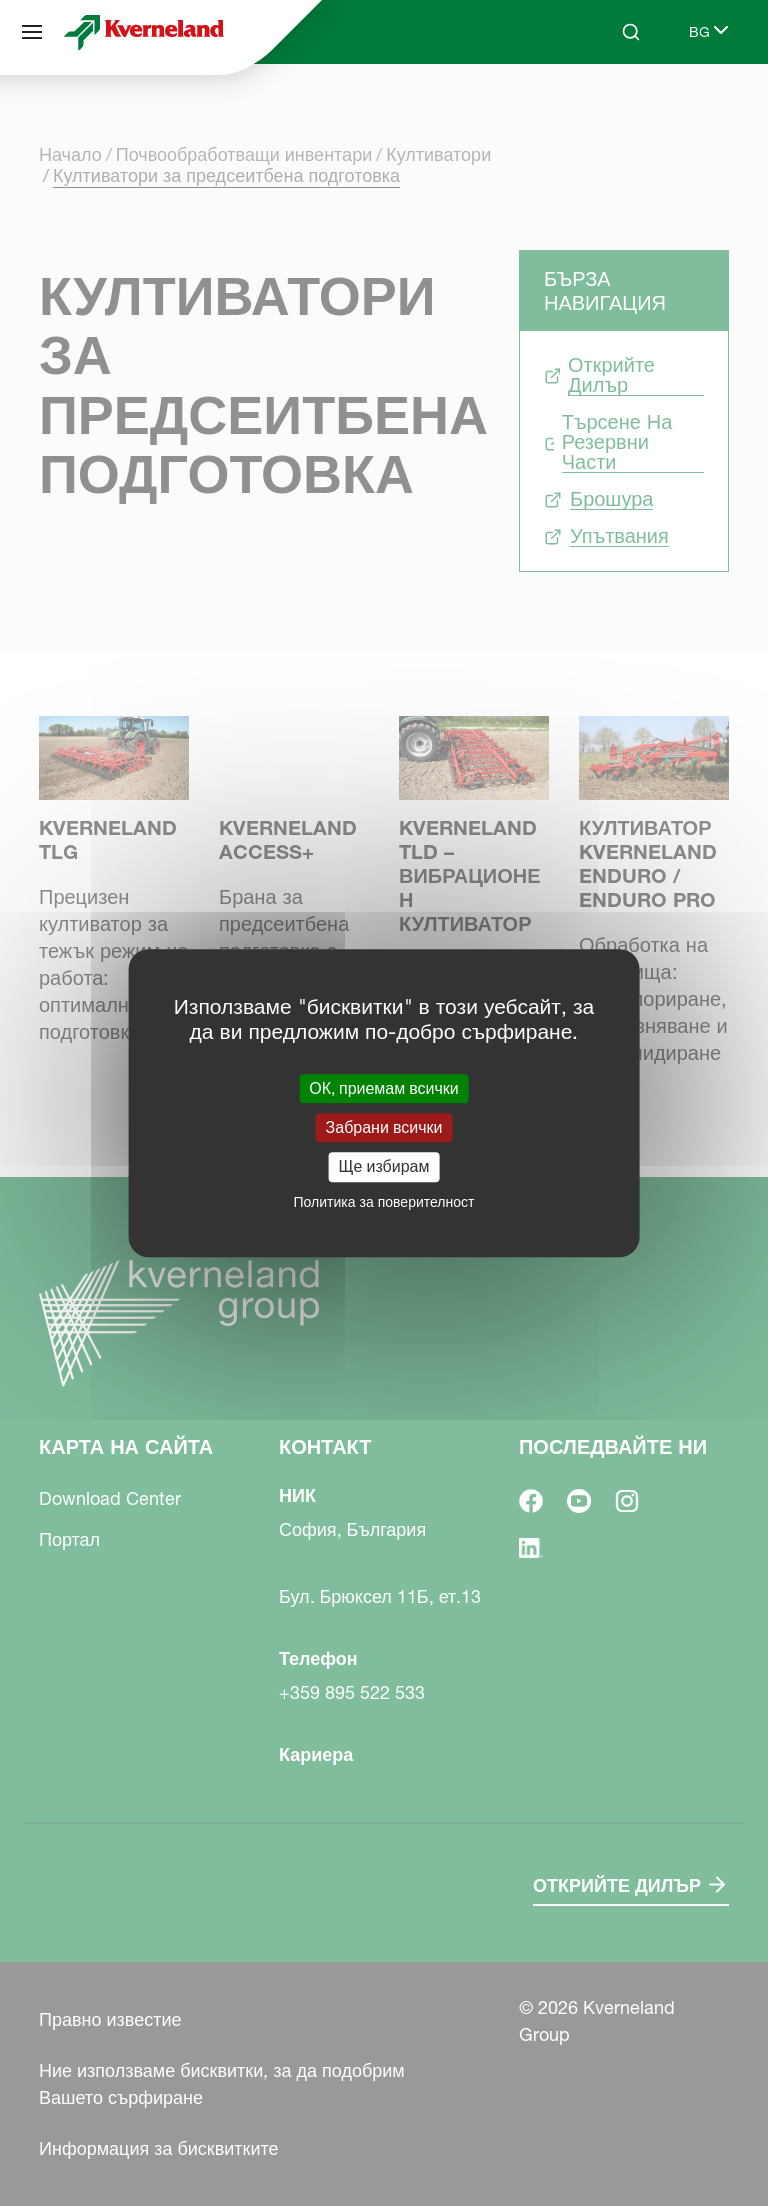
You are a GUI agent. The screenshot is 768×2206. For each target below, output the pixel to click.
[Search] (631, 32)
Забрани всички (384, 1127)
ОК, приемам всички (384, 1088)
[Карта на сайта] (32, 32)
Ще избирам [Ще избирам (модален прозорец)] (384, 1167)
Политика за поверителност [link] (384, 1202)
